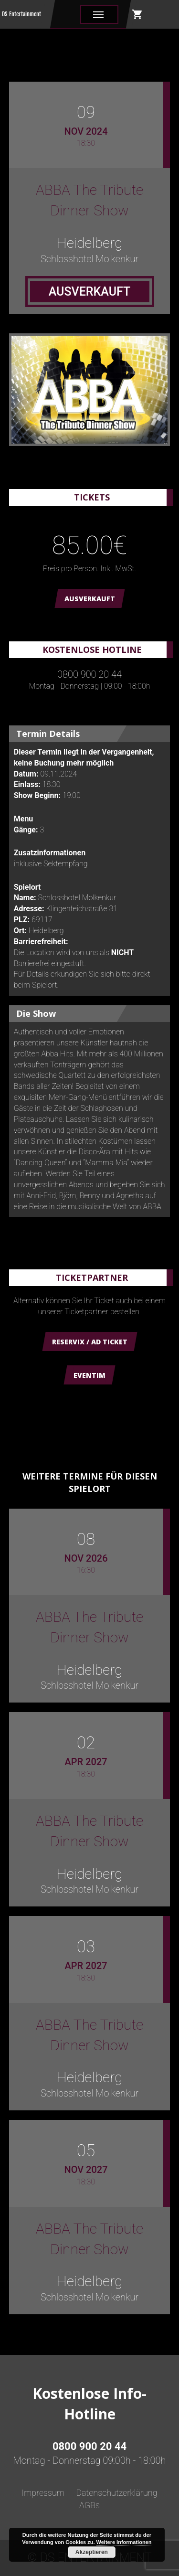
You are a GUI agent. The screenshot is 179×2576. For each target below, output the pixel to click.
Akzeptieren (91, 2552)
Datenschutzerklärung (116, 2493)
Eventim (89, 1375)
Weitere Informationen (124, 2542)
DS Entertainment (21, 14)
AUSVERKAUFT (89, 598)
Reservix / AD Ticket (89, 1341)
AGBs (89, 2505)
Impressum (42, 2493)
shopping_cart (137, 14)
